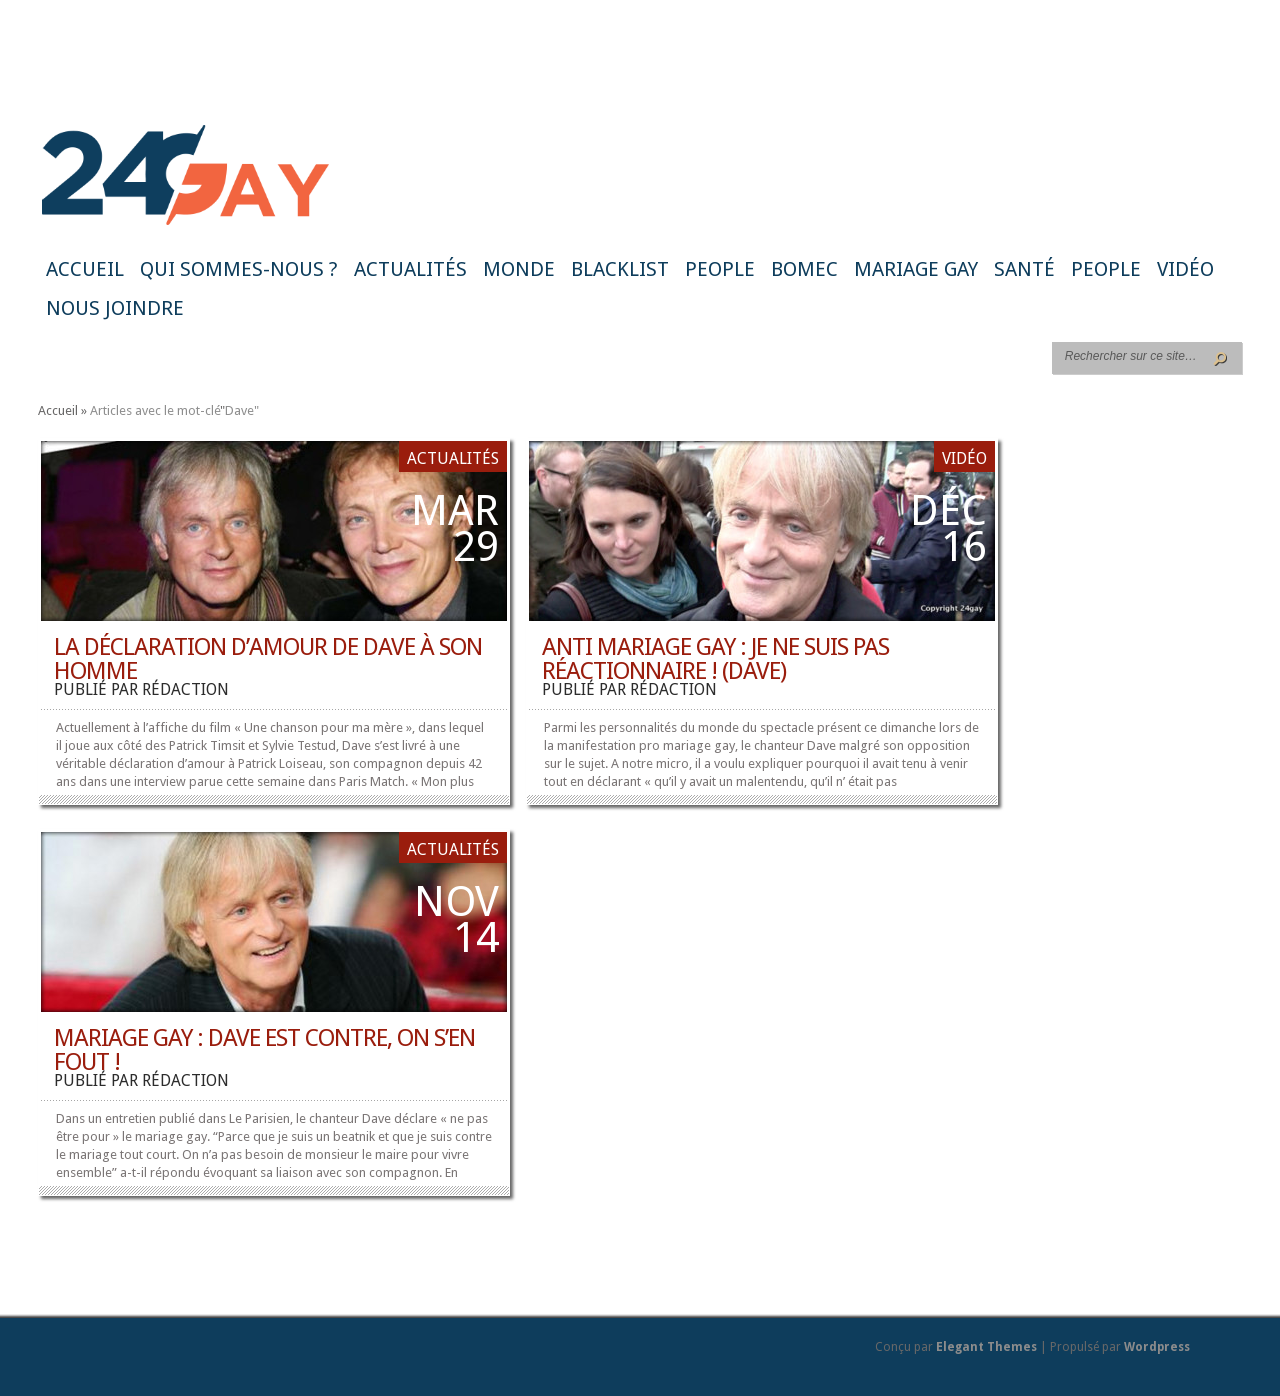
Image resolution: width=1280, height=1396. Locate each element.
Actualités (410, 269)
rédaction (185, 689)
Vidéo (1185, 269)
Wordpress (1157, 1347)
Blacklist (620, 269)
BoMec (804, 269)
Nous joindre (115, 308)
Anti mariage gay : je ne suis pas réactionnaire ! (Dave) (715, 659)
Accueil (85, 269)
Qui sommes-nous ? (239, 269)
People (720, 269)
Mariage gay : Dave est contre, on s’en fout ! (264, 1050)
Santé (1024, 269)
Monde (519, 269)
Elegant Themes (986, 1347)
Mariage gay (916, 269)
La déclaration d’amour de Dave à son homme (268, 659)
